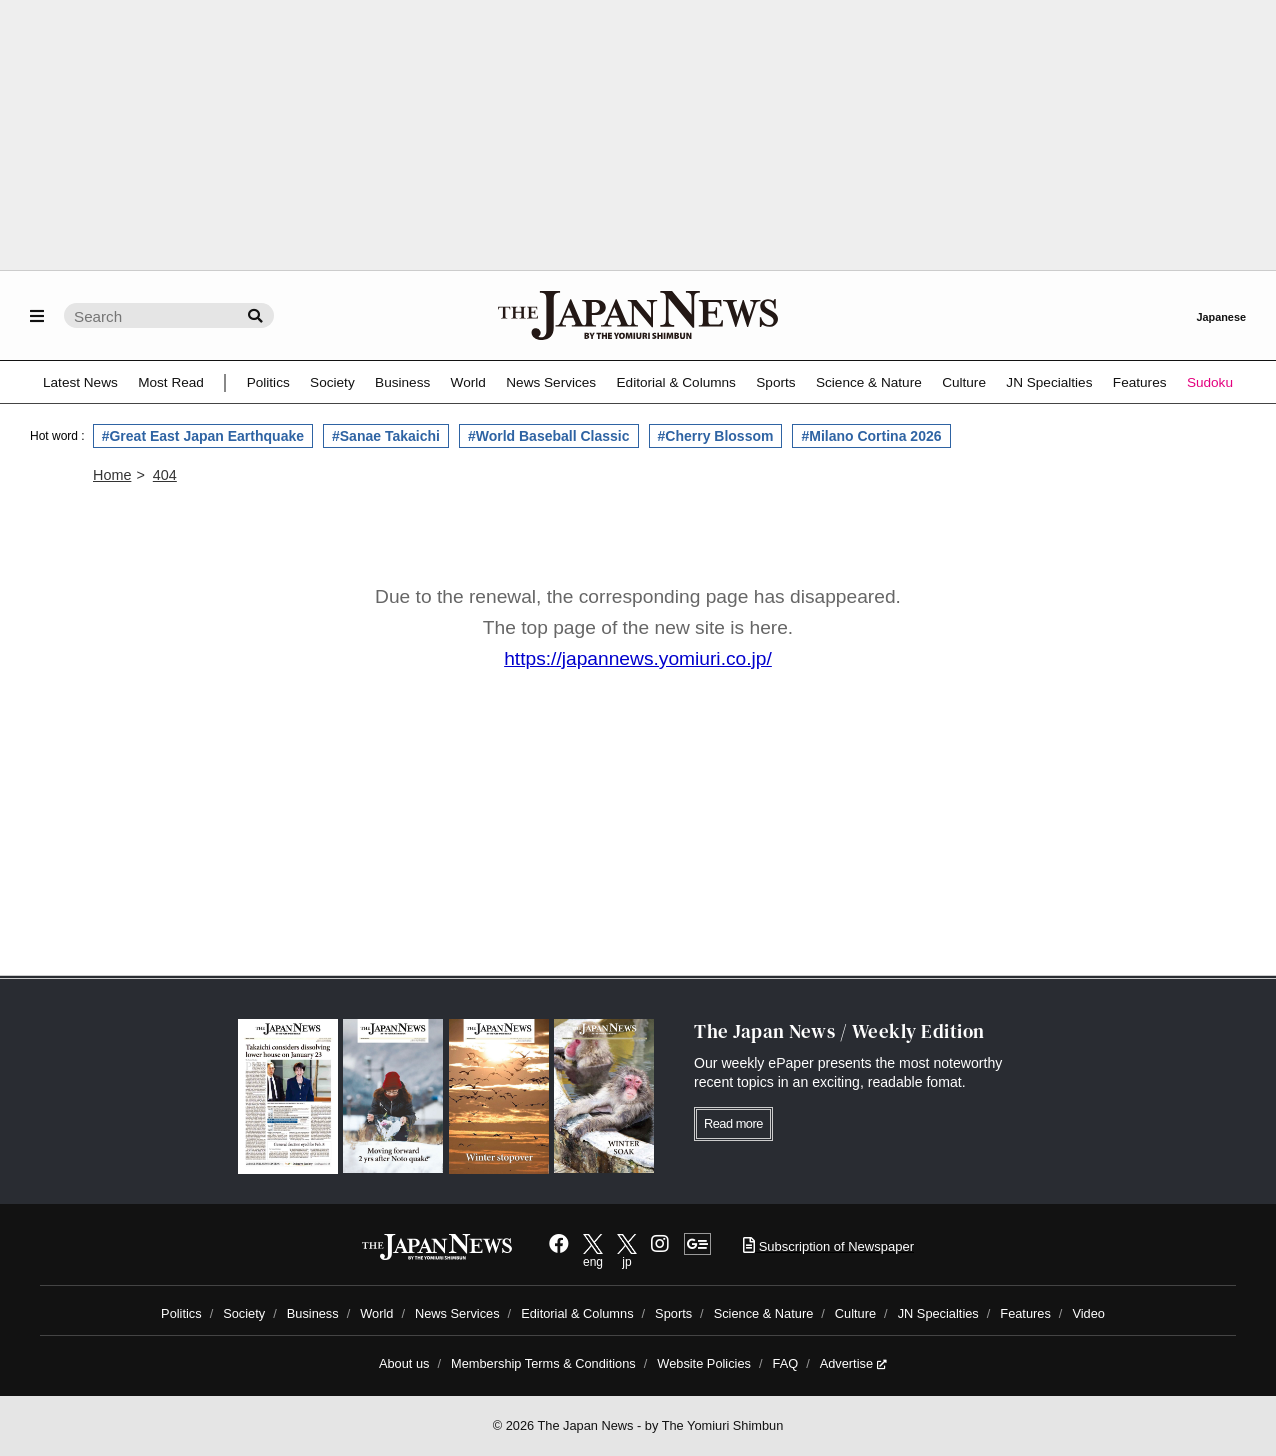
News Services (551, 382)
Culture (964, 382)
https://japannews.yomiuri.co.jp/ (638, 658)
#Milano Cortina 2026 (871, 436)
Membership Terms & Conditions (543, 1363)
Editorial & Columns (676, 382)
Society (332, 382)
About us (404, 1363)
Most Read (171, 382)
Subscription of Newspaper (828, 1246)
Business (402, 382)
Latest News (80, 382)
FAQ (786, 1363)
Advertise (853, 1363)
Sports (775, 382)
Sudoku (1210, 382)
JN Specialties (1049, 382)
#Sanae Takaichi (386, 436)
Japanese (1221, 317)
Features (1140, 382)
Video (1088, 1313)
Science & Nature (869, 382)
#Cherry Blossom (716, 436)
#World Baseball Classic (549, 436)
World (468, 382)
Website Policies (704, 1363)
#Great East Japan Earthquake (203, 436)
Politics (268, 382)
